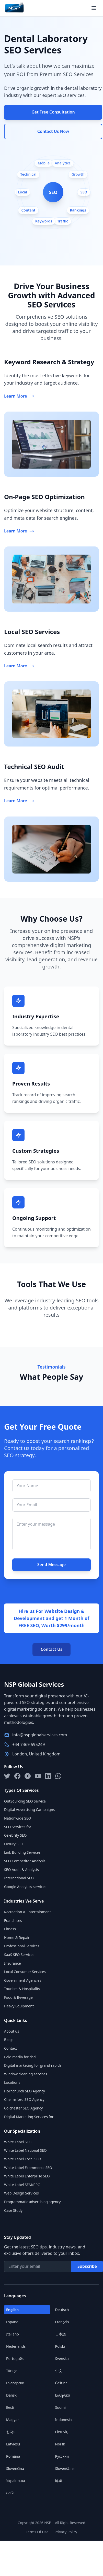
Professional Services (21, 1946)
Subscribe (87, 2266)
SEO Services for (17, 1826)
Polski (60, 2346)
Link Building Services (22, 1852)
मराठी (10, 2492)
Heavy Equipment (19, 2006)
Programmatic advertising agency (32, 2201)
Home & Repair (17, 1937)
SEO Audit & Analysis (21, 1869)
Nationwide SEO (17, 1818)
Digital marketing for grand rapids (32, 2065)
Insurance (12, 1963)
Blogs (9, 2039)
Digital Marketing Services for (29, 2116)
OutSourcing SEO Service (25, 1801)
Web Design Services (21, 2193)
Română (13, 2456)
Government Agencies (22, 1980)
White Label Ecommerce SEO (28, 2167)
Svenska (62, 2358)
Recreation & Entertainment (27, 1911)
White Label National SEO (25, 2150)
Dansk (11, 2395)
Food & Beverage (18, 1997)
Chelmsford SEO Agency (24, 2099)
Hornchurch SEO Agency (24, 2091)
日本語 (60, 2334)
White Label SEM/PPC (22, 2184)
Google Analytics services (25, 1886)
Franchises (13, 1920)
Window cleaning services (25, 2074)
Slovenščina (65, 2468)
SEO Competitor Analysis (24, 1861)
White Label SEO (17, 2141)
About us (11, 2031)
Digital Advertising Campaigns (29, 1809)
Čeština (61, 2383)
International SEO (19, 1878)
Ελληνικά (62, 2395)
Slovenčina (15, 2468)
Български (15, 2383)
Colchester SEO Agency (23, 2108)
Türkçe (11, 2370)
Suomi (60, 2407)
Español (12, 2321)
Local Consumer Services (25, 1971)
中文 (58, 2370)
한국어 (11, 2431)
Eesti (10, 2407)
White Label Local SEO (22, 2159)
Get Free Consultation (53, 112)
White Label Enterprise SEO (27, 2176)
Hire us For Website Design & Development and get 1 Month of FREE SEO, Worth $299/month (51, 1618)
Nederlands (16, 2346)
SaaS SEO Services (19, 1954)
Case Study (13, 2210)
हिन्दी (58, 2480)
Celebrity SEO (15, 1835)
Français (62, 2321)
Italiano (12, 2334)
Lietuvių (61, 2431)
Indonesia (63, 2419)
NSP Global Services (34, 1684)
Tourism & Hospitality (22, 1988)
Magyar (12, 2419)
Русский (62, 2456)
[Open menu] (94, 8)
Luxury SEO (13, 1843)
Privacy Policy (65, 2531)
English (12, 2309)
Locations (12, 2082)
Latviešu (13, 2444)
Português (15, 2358)
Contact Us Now (53, 131)
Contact (10, 2048)
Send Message (51, 1564)
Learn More (19, 396)
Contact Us (51, 1649)
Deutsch (62, 2309)
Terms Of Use (37, 2531)
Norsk (60, 2444)
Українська (15, 2480)
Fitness (10, 1928)
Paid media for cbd (20, 2056)
